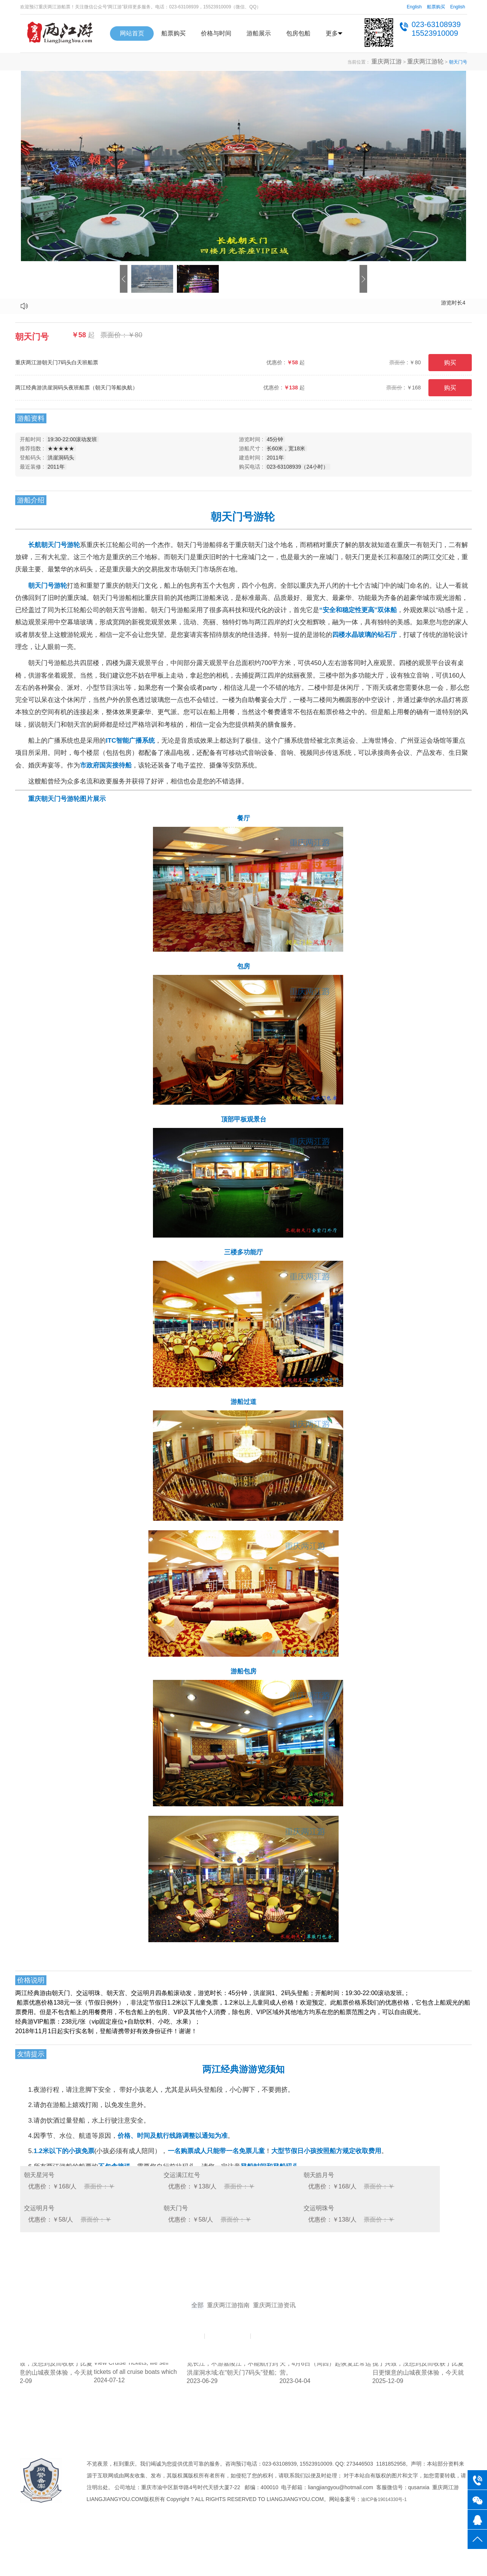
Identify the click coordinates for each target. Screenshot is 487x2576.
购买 (450, 362)
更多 (334, 33)
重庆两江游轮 (430, 61)
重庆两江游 (399, 61)
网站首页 (132, 33)
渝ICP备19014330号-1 (384, 2537)
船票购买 (436, 7)
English (414, 7)
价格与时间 (216, 33)
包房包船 (298, 33)
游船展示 (259, 33)
